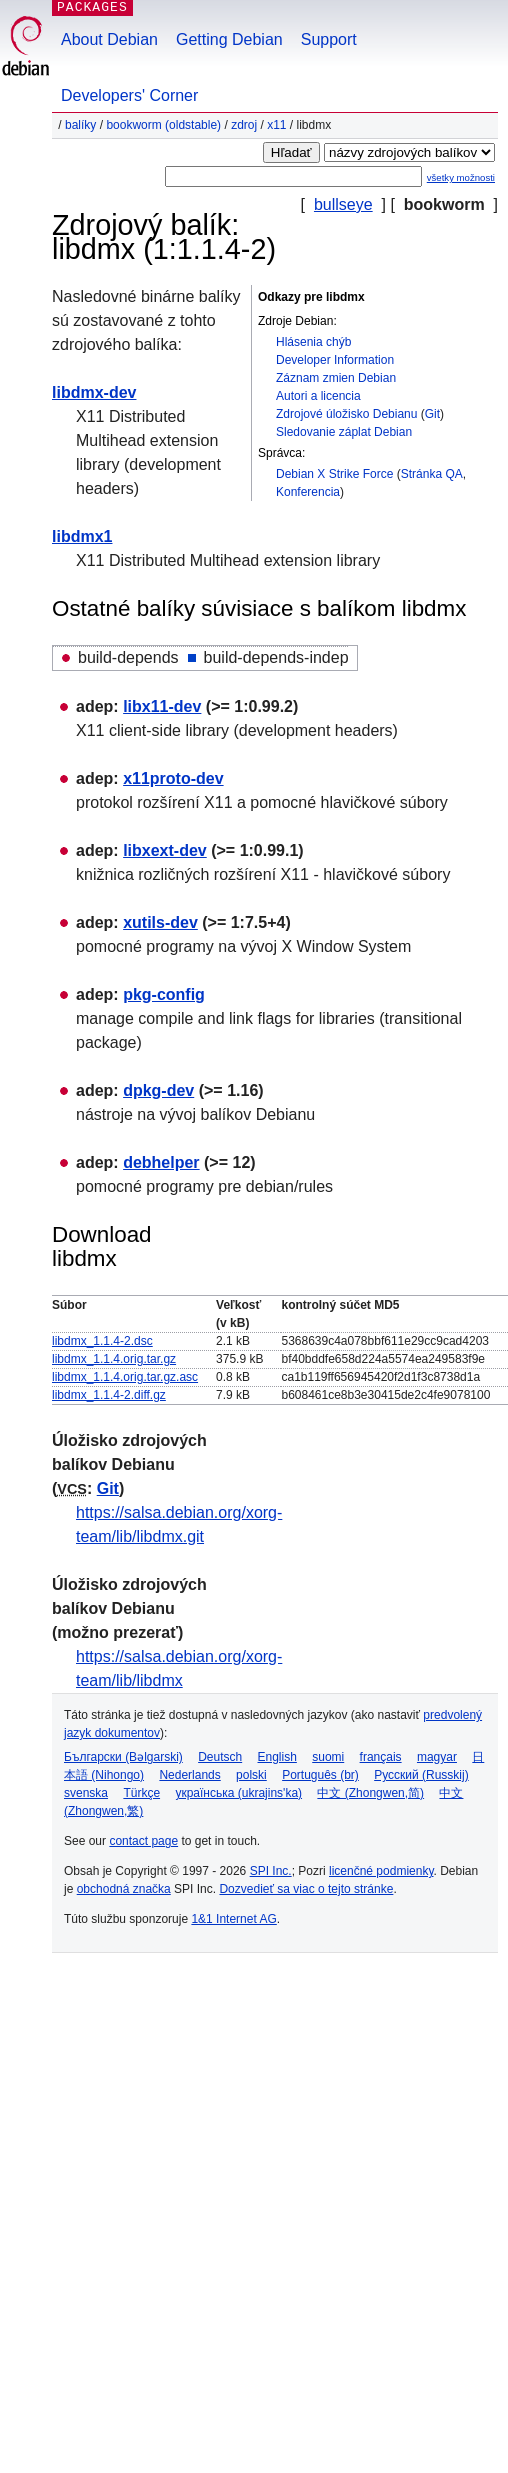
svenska (86, 1793)
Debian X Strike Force (334, 474)
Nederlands (189, 1775)
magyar (437, 1757)
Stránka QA (432, 474)
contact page (143, 1841)
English (277, 1757)
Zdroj (244, 125)
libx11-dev (162, 706)
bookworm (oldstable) (163, 125)
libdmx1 (82, 536)
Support (329, 39)
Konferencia (308, 492)
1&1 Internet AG (233, 1919)
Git (432, 414)
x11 (276, 125)
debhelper (161, 1162)
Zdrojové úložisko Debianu (346, 414)
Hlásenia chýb (313, 342)
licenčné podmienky (381, 1871)
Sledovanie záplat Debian (344, 432)
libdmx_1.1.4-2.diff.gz (109, 1395)
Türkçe (141, 1793)
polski (251, 1775)
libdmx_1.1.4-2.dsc (102, 1341)
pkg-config (164, 994)
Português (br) (320, 1775)
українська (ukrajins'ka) (238, 1793)
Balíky (80, 125)
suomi (328, 1757)
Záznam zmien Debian (336, 378)
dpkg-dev (158, 1090)
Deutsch (220, 1757)
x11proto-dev (173, 778)
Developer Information (335, 360)
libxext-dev (165, 850)
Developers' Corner (129, 95)
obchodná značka (124, 1889)
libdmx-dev (94, 392)
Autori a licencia (318, 396)
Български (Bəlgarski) (123, 1757)
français (381, 1757)
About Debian (109, 39)
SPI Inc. (271, 1871)
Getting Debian (229, 39)
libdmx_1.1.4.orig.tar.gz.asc (125, 1377)
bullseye (343, 204)
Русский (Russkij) (421, 1775)
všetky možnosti (461, 177)
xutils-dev (160, 922)
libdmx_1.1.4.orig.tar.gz (114, 1359)
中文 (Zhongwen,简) (370, 1793)
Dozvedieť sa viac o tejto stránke (306, 1889)
